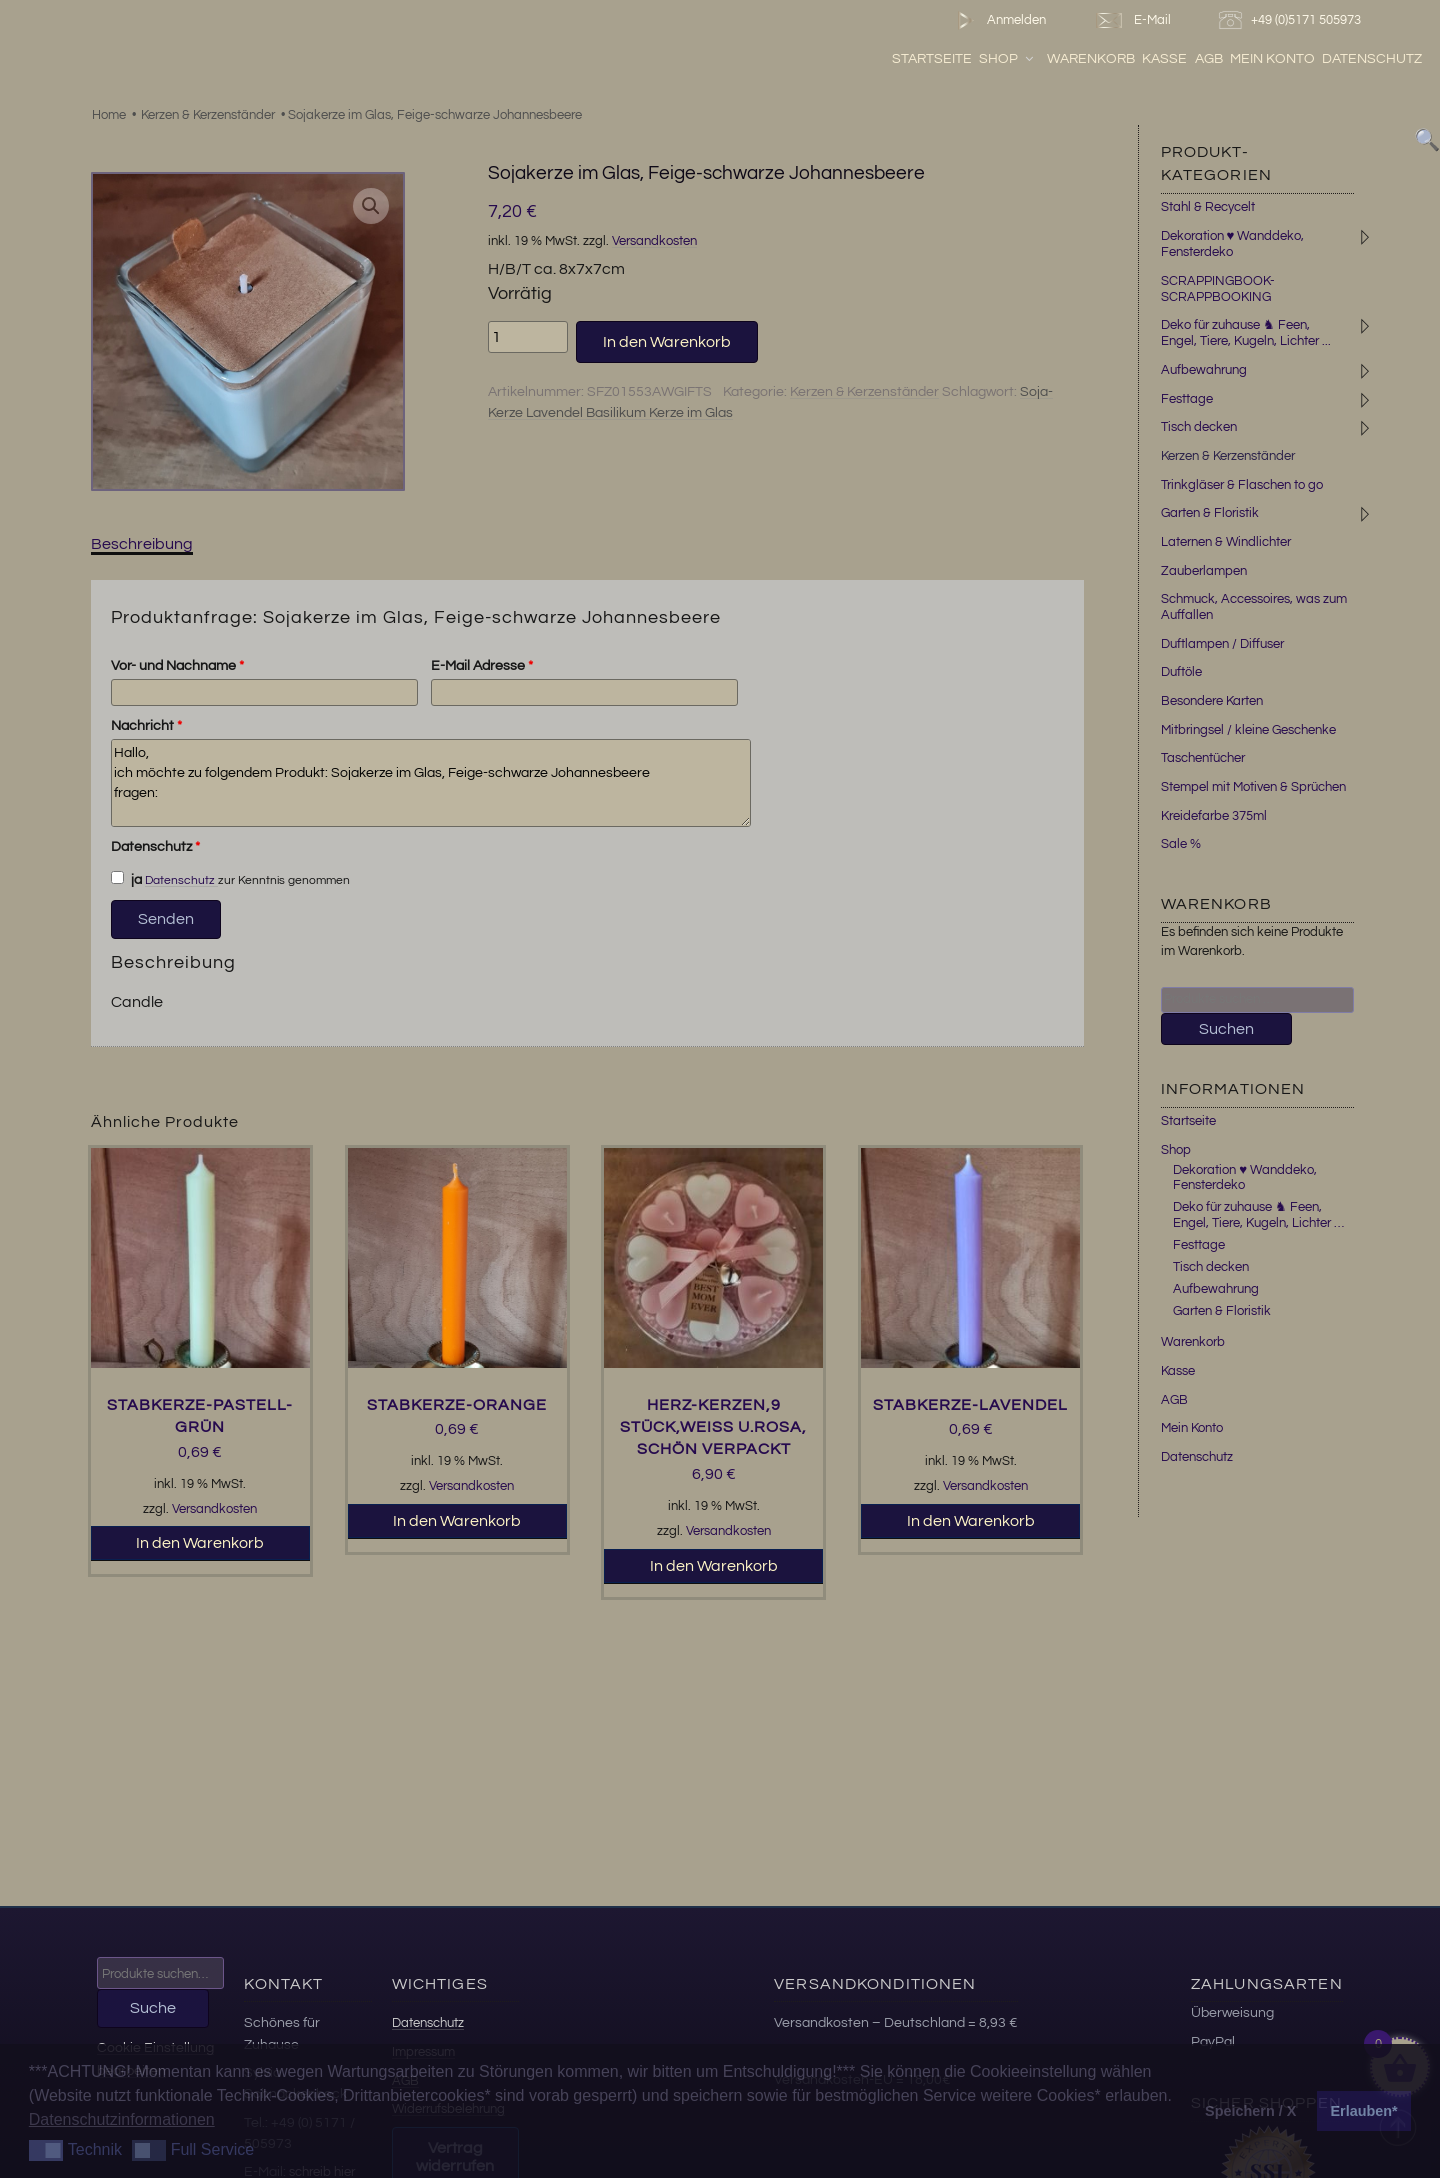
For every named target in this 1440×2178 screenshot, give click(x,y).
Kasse (1164, 59)
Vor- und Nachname (177, 666)
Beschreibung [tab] (142, 544)
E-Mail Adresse (482, 666)
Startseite (932, 59)
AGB (1209, 59)
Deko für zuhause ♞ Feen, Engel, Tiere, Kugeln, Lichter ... (1246, 333)
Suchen (1226, 1029)
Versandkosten (654, 241)
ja (127, 879)
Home (109, 115)
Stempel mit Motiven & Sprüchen (1253, 787)
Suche (153, 2008)
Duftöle (1181, 672)
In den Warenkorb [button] (200, 1543)
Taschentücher (1203, 758)
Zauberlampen (1204, 571)
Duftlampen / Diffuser (1222, 644)
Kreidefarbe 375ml (1214, 816)
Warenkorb (1091, 59)
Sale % (1181, 844)
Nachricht (146, 726)
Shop (1007, 59)
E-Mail (1132, 20)
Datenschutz (1372, 59)
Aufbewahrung (1204, 370)
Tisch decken (1199, 427)
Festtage (1187, 399)
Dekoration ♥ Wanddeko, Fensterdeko (1233, 244)
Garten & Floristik (1210, 513)
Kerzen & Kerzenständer (208, 115)
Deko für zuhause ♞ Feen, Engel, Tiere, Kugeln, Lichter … (1258, 1215)
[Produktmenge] (528, 337)
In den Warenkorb (667, 342)
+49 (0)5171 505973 (1292, 20)
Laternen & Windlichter (1226, 542)
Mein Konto (1272, 59)
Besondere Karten (1212, 701)
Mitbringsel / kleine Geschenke (1248, 730)
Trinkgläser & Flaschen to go (1242, 485)
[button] (371, 206)
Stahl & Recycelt (1208, 207)
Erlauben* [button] (1364, 2111)
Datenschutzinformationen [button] (122, 2119)
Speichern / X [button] (1250, 2111)
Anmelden (997, 20)
